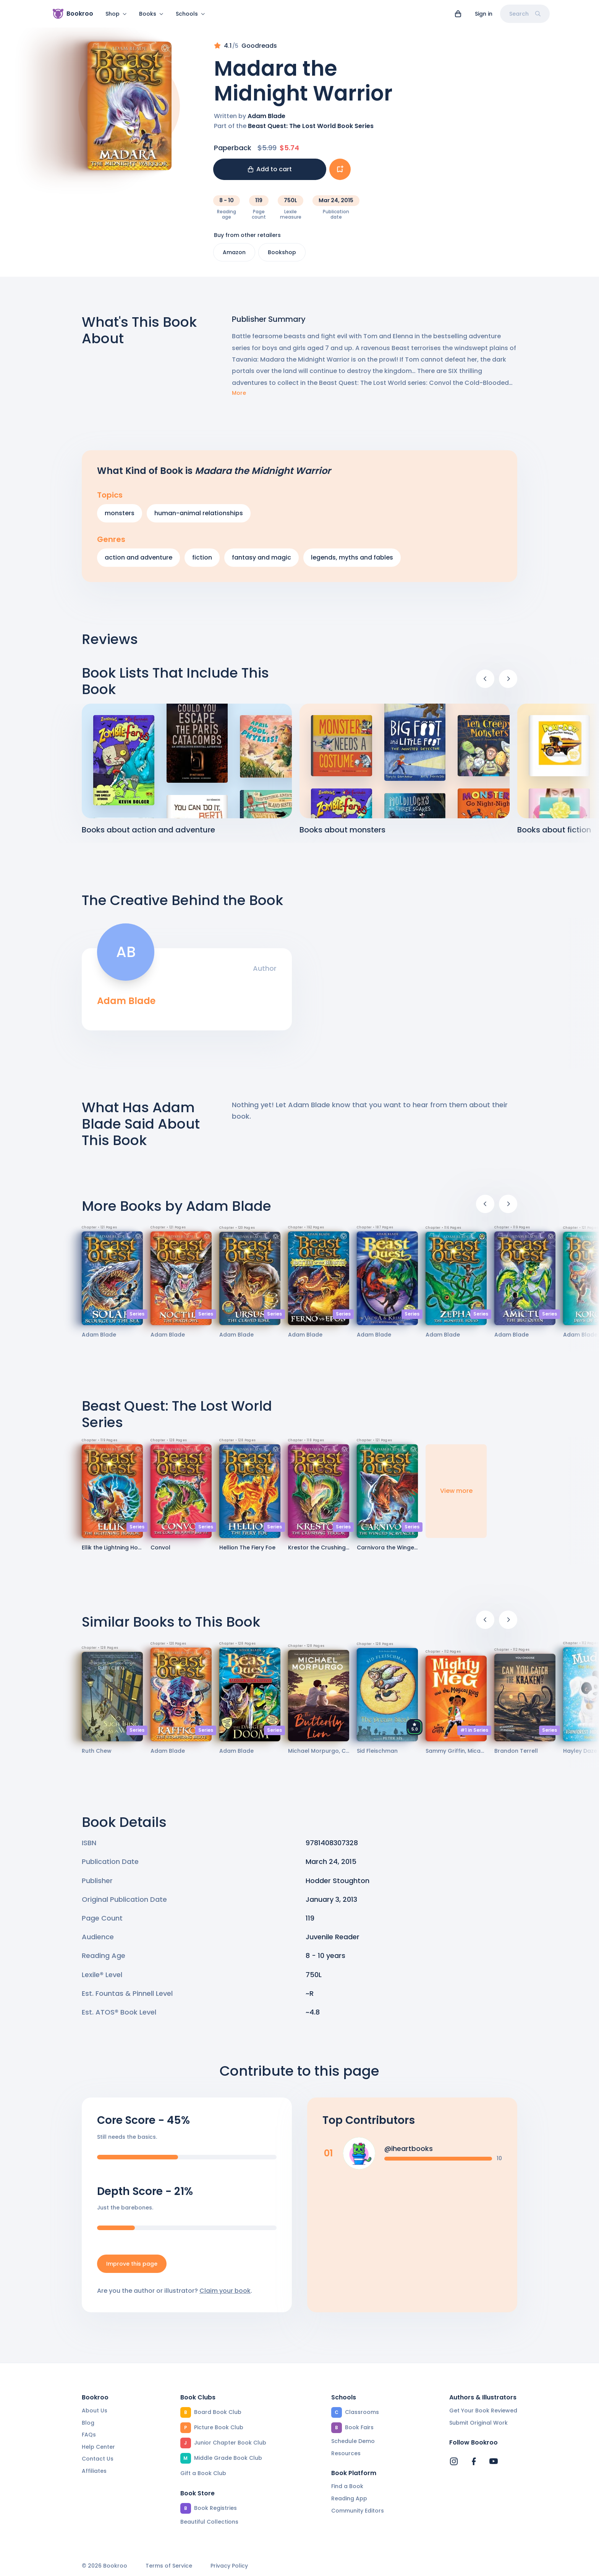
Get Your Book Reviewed (483, 2410)
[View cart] (458, 14)
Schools (190, 14)
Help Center (98, 2447)
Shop (116, 14)
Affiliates (94, 2471)
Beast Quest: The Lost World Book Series (311, 130)
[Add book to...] (340, 174)
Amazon (234, 257)
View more (456, 1495)
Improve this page (131, 2268)
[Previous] (485, 683)
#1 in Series (474, 1734)
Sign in (483, 14)
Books (151, 14)
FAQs (89, 2434)
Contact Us (97, 2458)
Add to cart (270, 173)
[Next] (508, 683)
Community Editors (357, 2510)
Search (525, 14)
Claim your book (225, 2295)
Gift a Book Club (203, 2473)
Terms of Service (169, 2566)
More (239, 397)
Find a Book (347, 2486)
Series (137, 1318)
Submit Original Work (478, 2423)
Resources (346, 2453)
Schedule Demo (353, 2441)
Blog (88, 2423)
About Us (94, 2410)
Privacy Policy (229, 2566)
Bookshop (282, 257)
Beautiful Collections (209, 2522)
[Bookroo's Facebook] (474, 2461)
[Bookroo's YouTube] (493, 2461)
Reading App (349, 2498)
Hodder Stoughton (337, 1885)
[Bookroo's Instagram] (454, 2461)
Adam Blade (266, 120)
